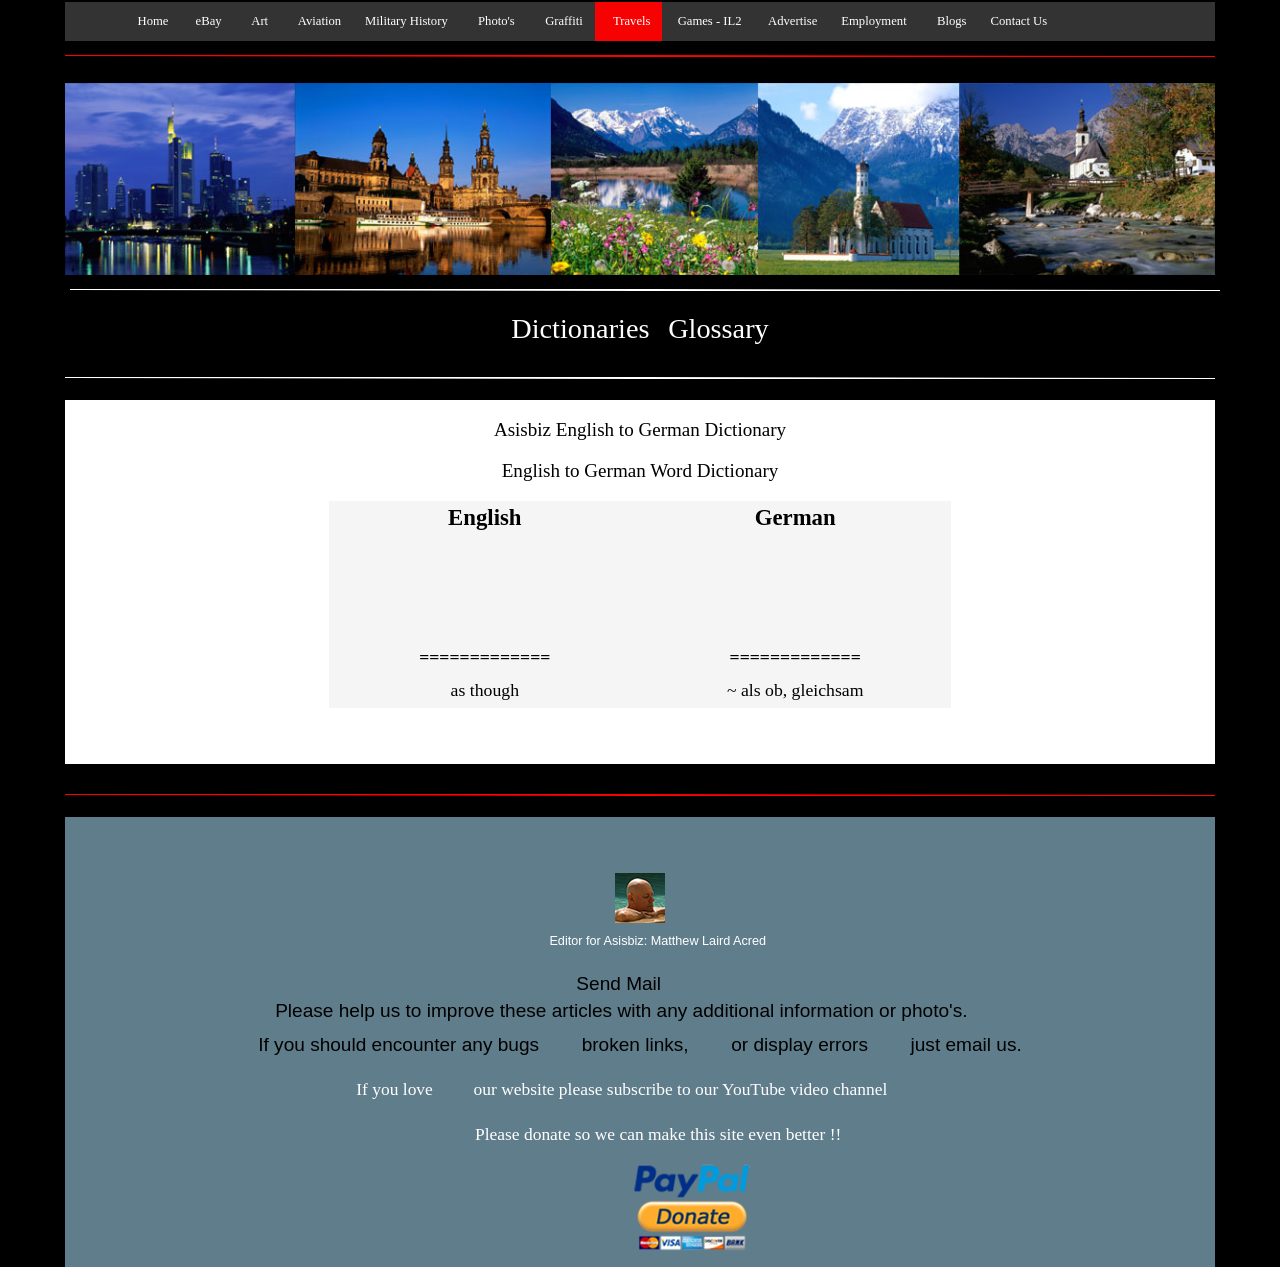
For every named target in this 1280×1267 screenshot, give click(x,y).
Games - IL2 (707, 21)
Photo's (493, 21)
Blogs (949, 21)
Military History (406, 21)
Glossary (718, 328)
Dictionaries (580, 328)
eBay (206, 21)
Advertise (792, 21)
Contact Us (1019, 21)
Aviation (316, 21)
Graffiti (561, 21)
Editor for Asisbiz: (640, 942)
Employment (873, 21)
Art (257, 21)
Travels (629, 21)
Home (148, 21)
